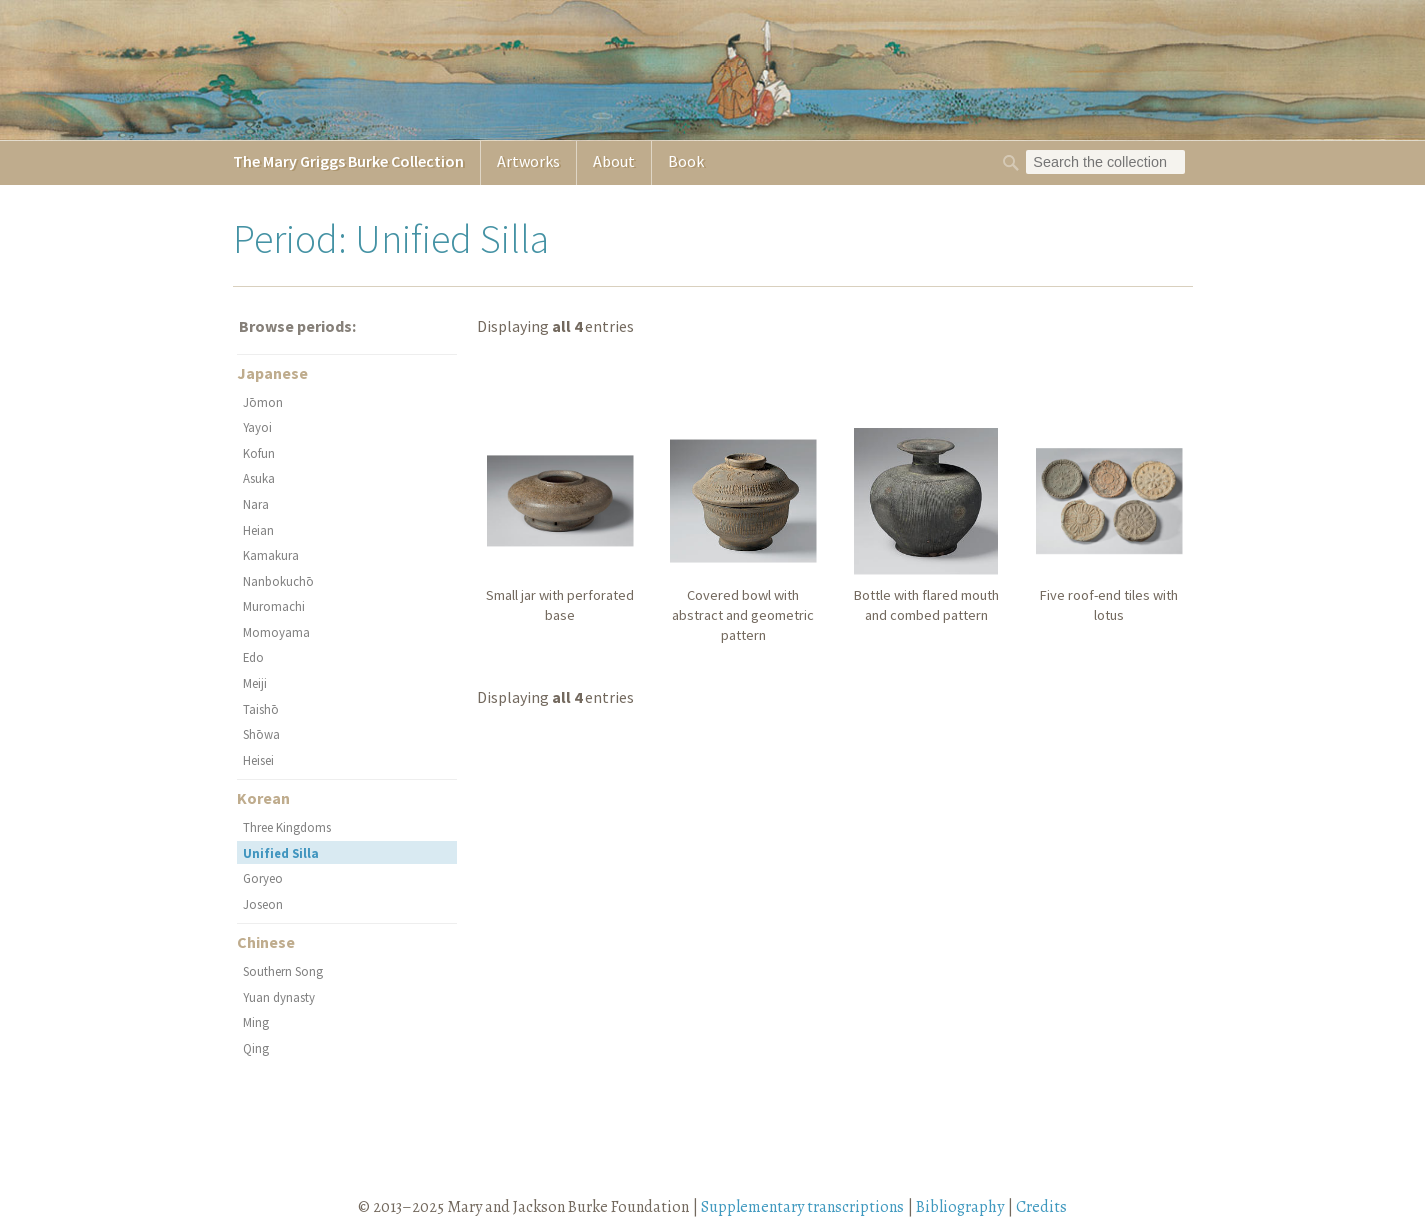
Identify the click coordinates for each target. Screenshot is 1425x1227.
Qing (256, 1048)
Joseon (263, 904)
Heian (258, 530)
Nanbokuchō (278, 581)
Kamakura (271, 555)
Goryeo (263, 878)
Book (686, 161)
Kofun (259, 453)
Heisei (258, 760)
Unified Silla (281, 853)
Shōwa (261, 734)
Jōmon (263, 402)
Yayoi (257, 427)
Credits (1041, 1207)
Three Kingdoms (287, 827)
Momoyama (276, 632)
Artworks (528, 161)
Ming (256, 1022)
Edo (253, 657)
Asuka (259, 478)
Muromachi (274, 606)
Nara (256, 504)
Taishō (261, 709)
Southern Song (283, 971)
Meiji (255, 683)
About (614, 161)
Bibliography (960, 1207)
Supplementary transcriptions (802, 1207)
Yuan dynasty (279, 997)
